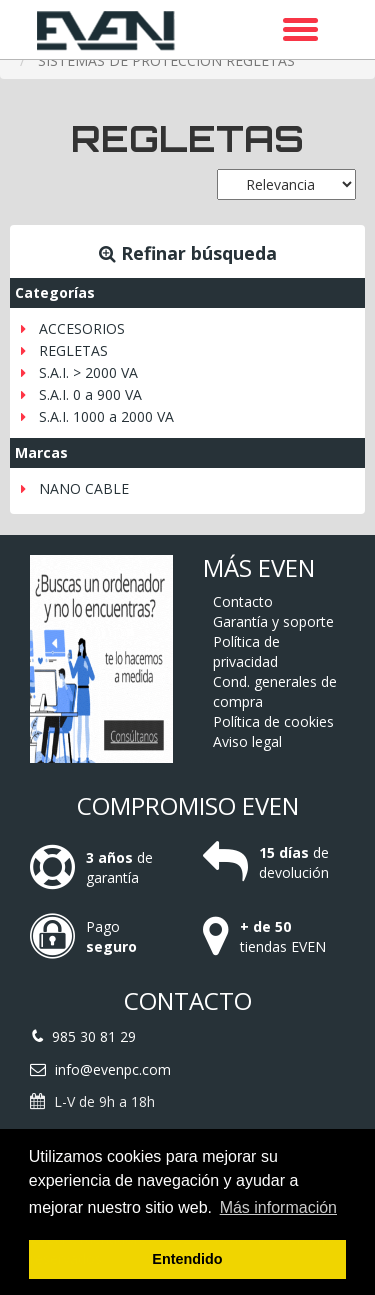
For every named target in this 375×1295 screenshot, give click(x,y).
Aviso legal (247, 741)
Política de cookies (273, 721)
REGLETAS (73, 350)
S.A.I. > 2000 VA (88, 372)
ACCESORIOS (82, 328)
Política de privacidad (246, 651)
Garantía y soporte (273, 621)
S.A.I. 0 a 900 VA (90, 394)
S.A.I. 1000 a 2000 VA (106, 416)
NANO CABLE (84, 488)
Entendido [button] (187, 1259)
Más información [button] (278, 1207)
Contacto (243, 601)
